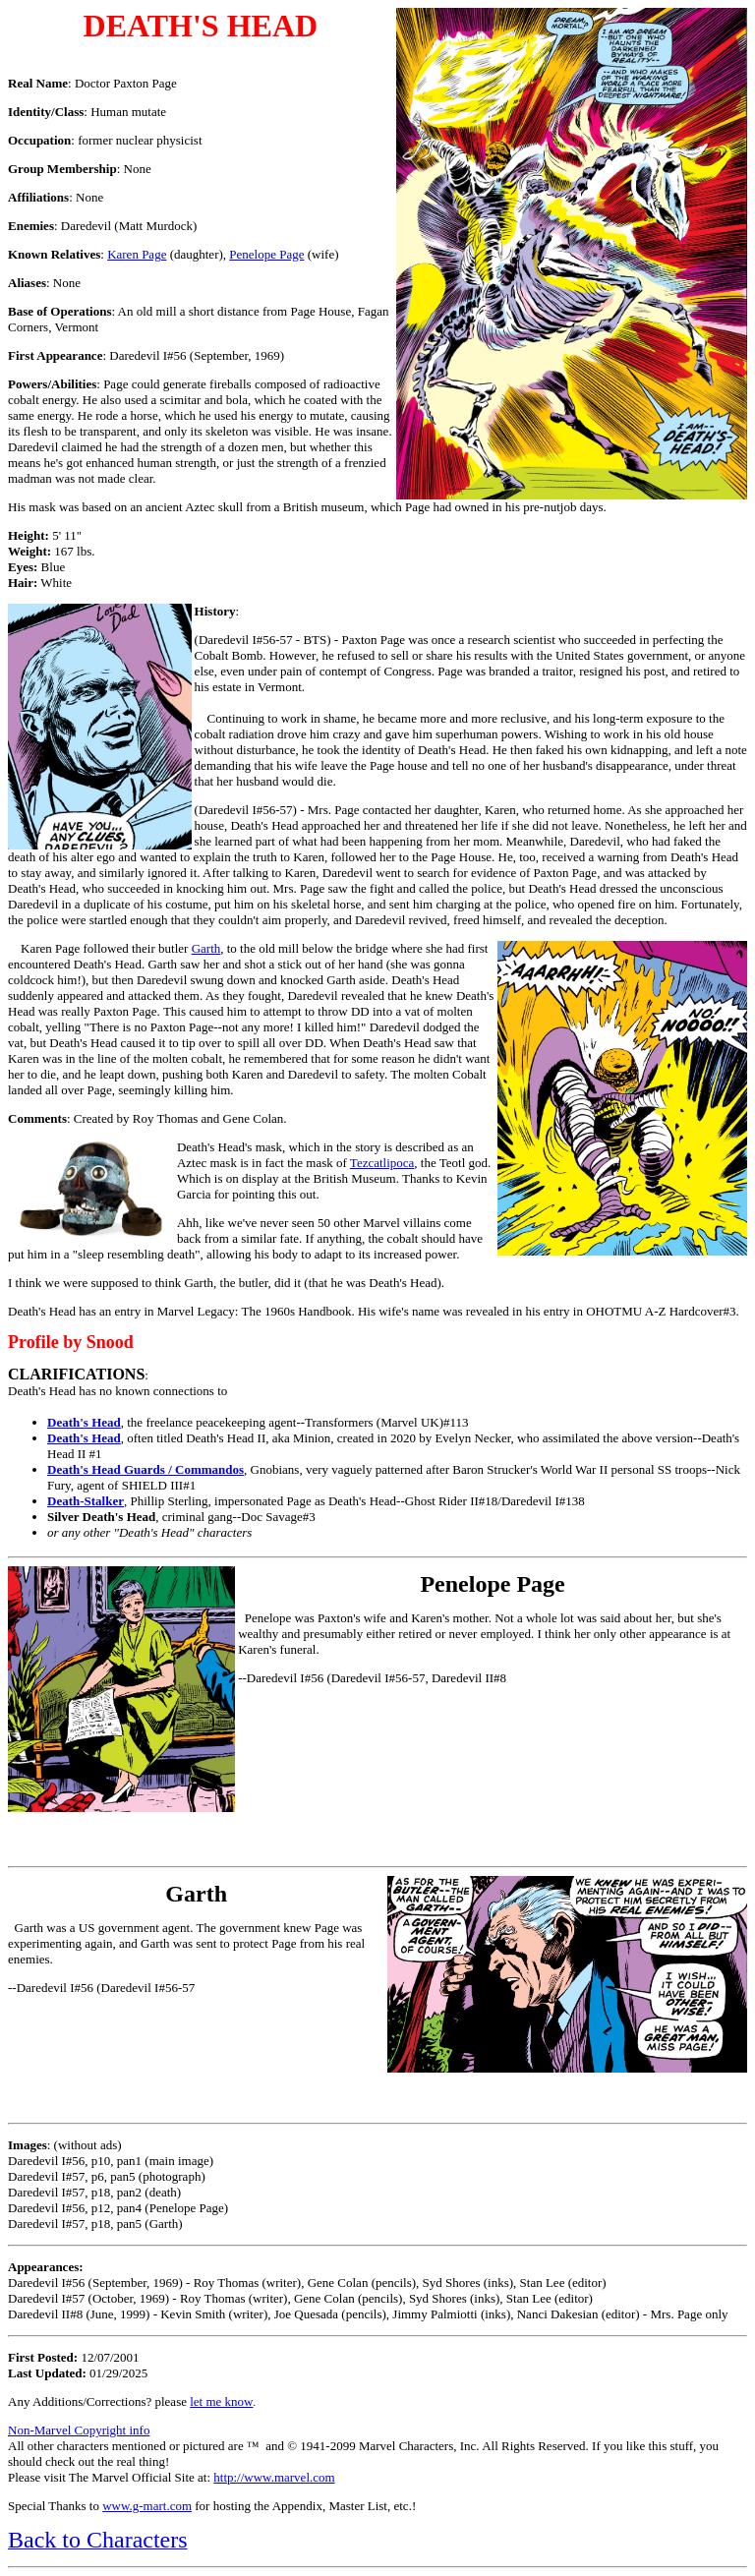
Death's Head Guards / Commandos (145, 1469)
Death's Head (84, 1422)
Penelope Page (266, 254)
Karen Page (136, 254)
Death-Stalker (85, 1500)
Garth (206, 948)
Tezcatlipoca (382, 1162)
